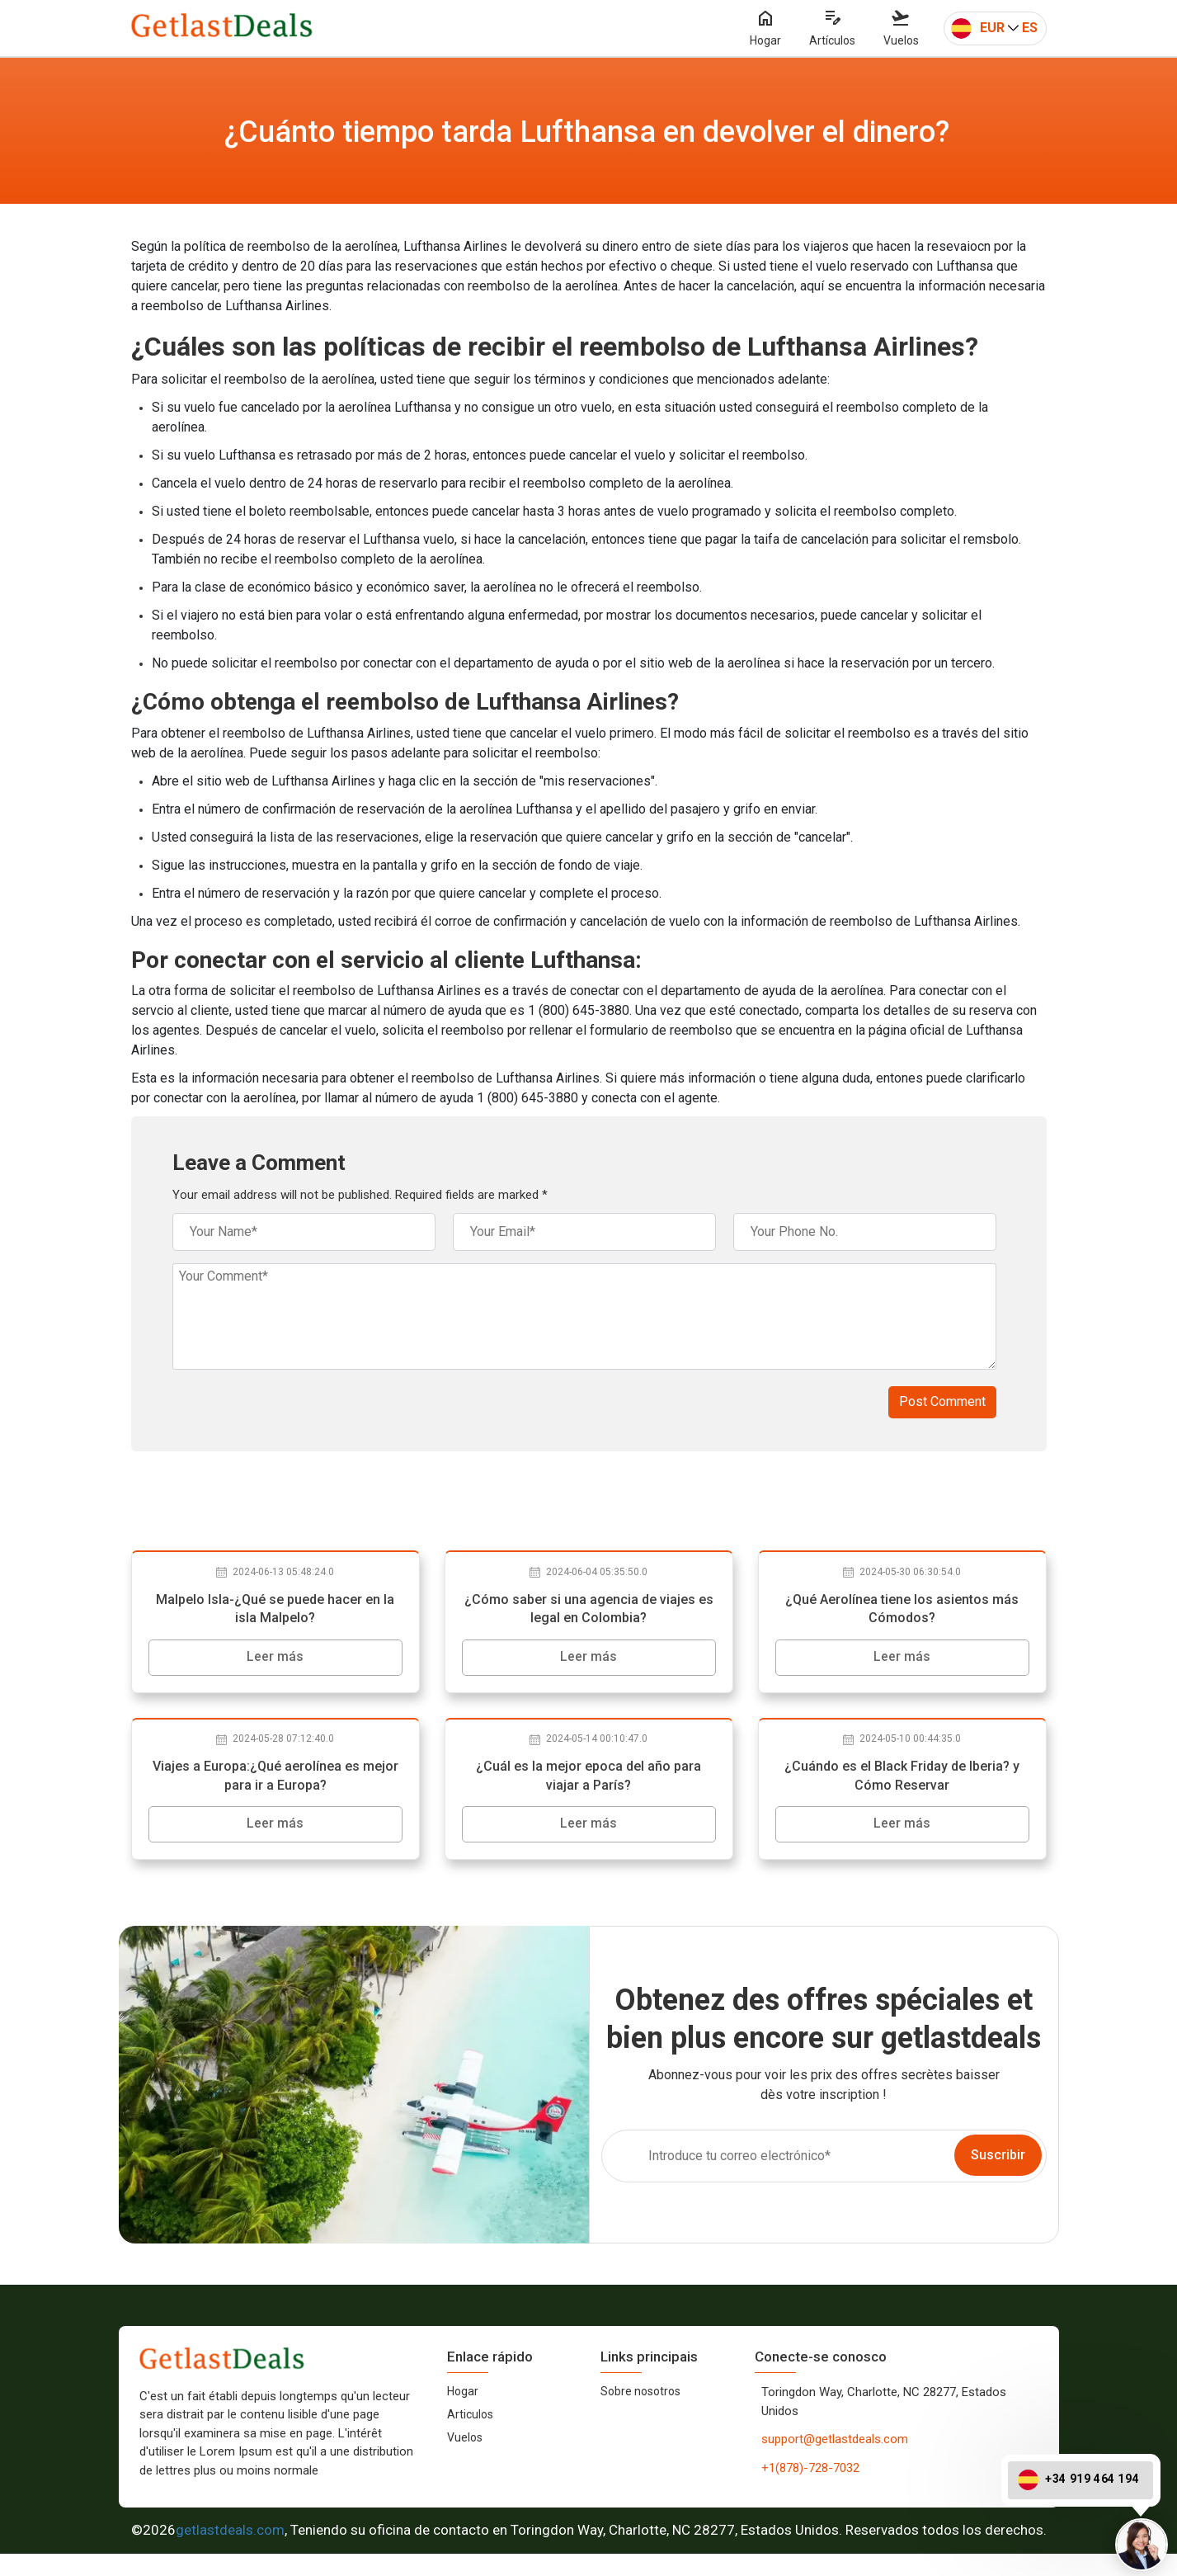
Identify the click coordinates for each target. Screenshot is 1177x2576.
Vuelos (901, 29)
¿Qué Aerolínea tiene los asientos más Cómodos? (902, 1611)
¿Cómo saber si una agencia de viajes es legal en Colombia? (588, 1611)
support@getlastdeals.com (834, 2461)
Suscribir (998, 2177)
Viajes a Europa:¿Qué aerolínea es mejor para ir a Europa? (275, 1789)
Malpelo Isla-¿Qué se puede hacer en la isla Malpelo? (275, 1611)
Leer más (275, 1660)
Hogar (765, 29)
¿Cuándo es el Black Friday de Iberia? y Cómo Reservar (901, 1789)
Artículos (832, 29)
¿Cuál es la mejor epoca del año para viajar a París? (588, 1789)
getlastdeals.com (230, 2552)
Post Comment (942, 1401)
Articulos (470, 2436)
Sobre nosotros (640, 2413)
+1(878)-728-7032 (810, 2490)
